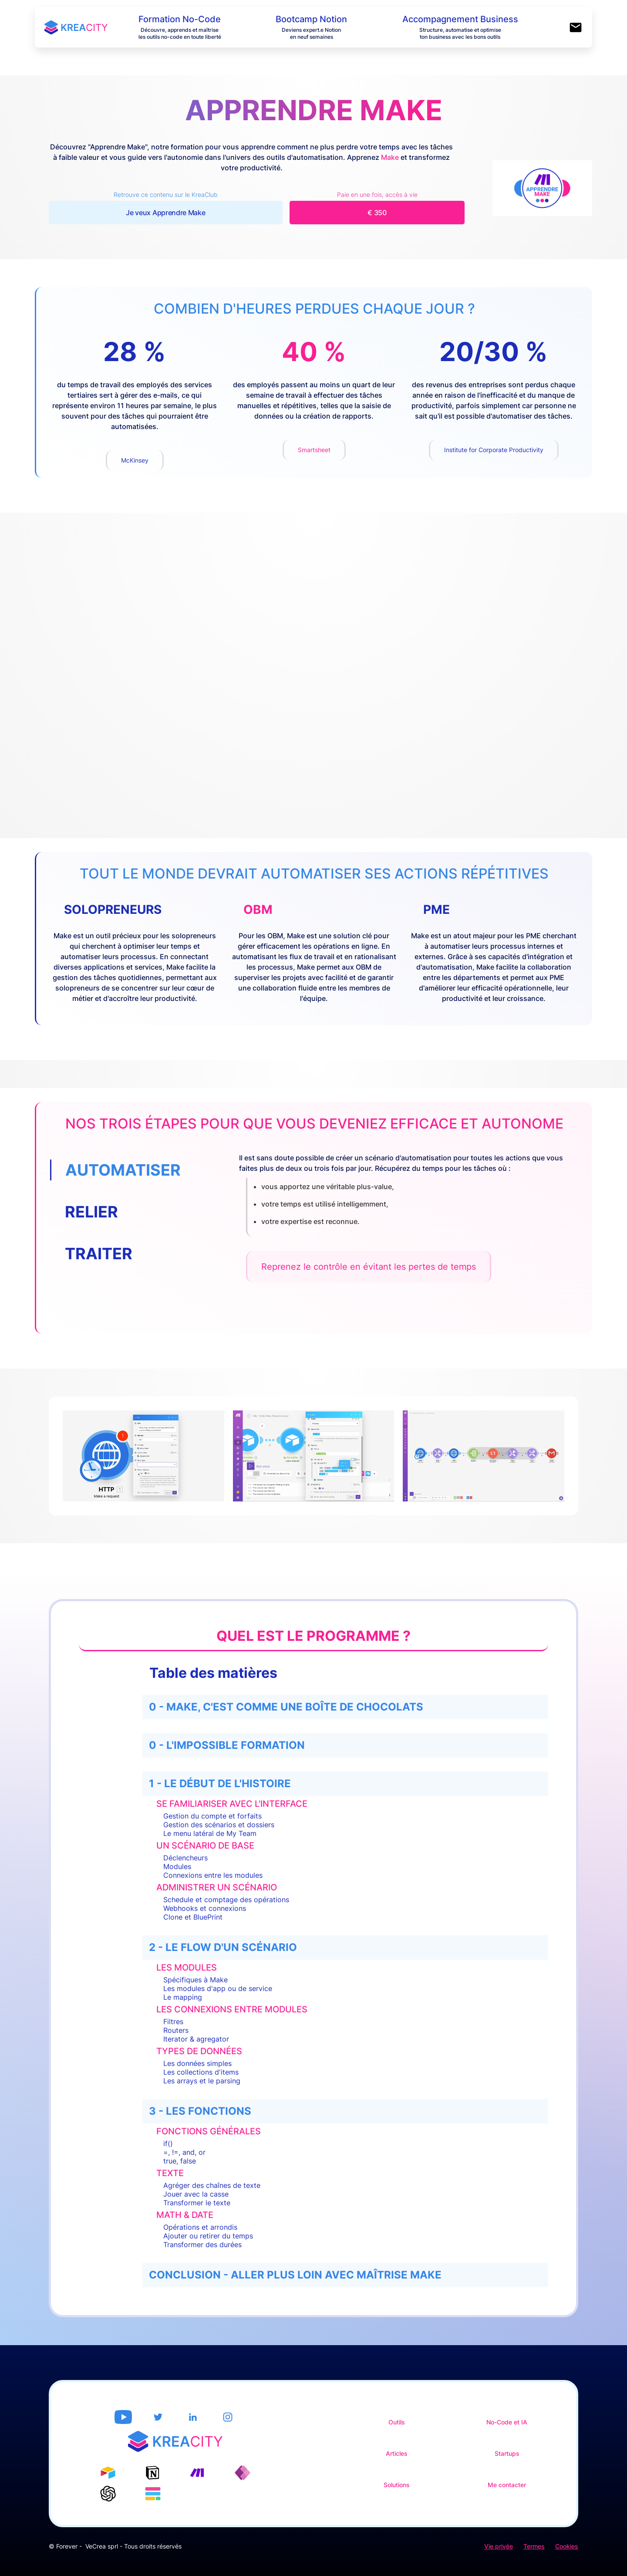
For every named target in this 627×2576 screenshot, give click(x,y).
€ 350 (376, 212)
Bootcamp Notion (311, 19)
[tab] (135, 1170)
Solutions (397, 2479)
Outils (396, 2416)
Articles (397, 2448)
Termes (534, 2535)
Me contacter (507, 2479)
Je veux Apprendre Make (165, 212)
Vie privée (498, 2535)
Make (390, 157)
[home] (85, 27)
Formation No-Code (179, 19)
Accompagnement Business (460, 19)
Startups (507, 2448)
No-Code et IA (506, 2416)
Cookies (566, 2535)
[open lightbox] (143, 1455)
